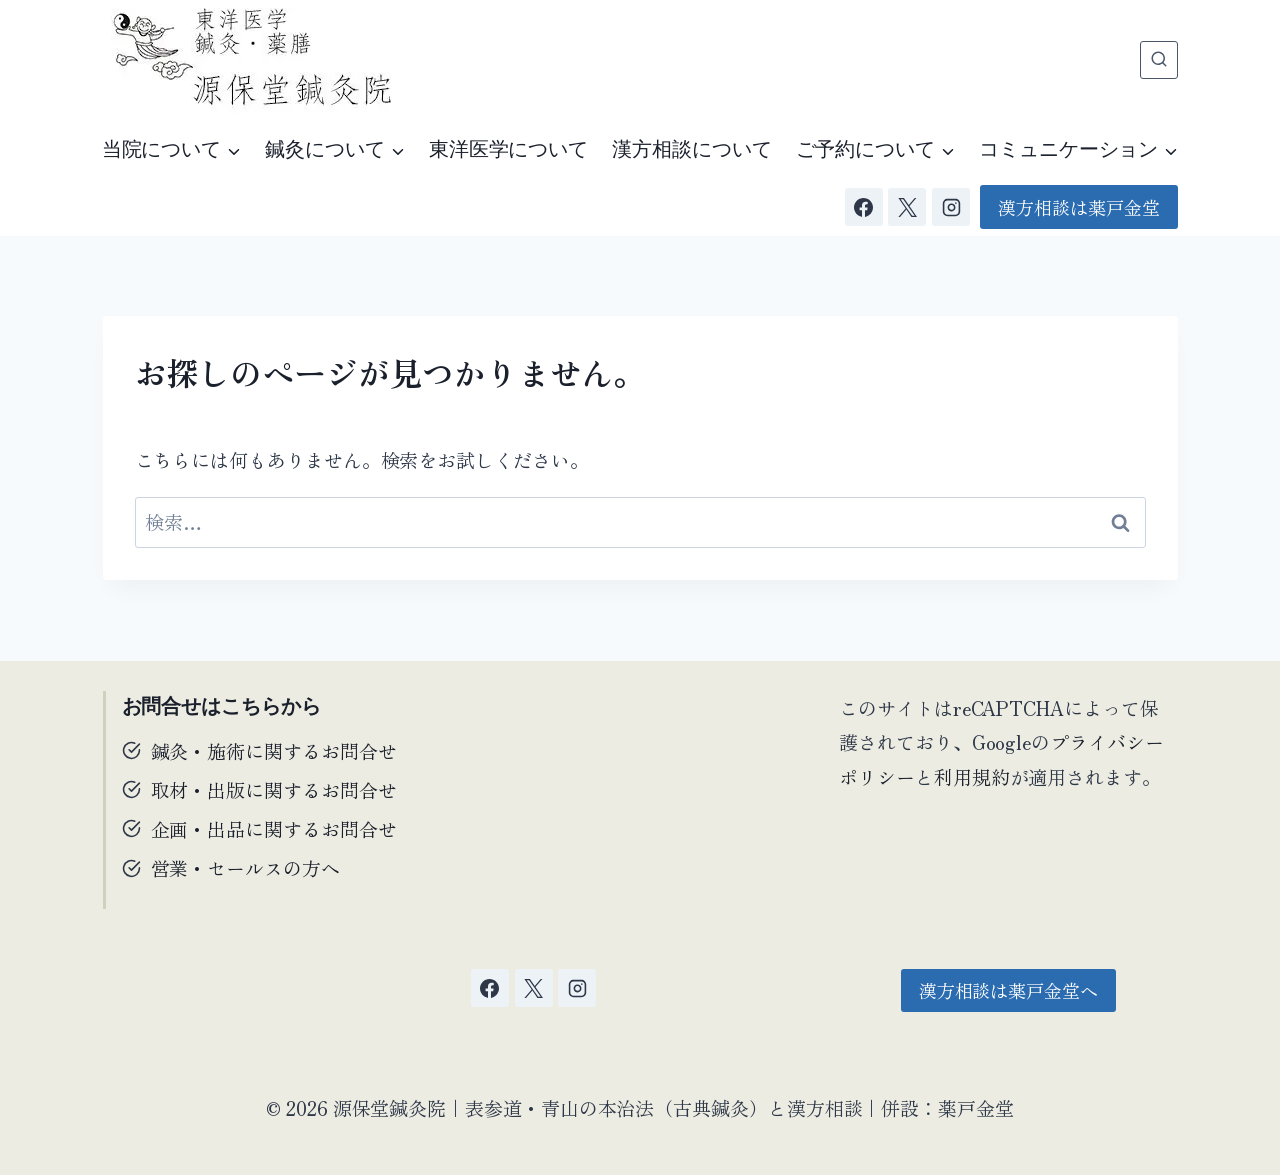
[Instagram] (951, 207)
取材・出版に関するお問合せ (274, 789)
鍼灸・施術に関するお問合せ (274, 750)
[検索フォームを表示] (1159, 60)
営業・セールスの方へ (245, 867)
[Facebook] (864, 207)
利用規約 (972, 776)
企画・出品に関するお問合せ (274, 828)
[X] (907, 207)
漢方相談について (691, 149)
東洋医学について (508, 149)
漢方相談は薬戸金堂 (1078, 207)
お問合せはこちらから (221, 706)
